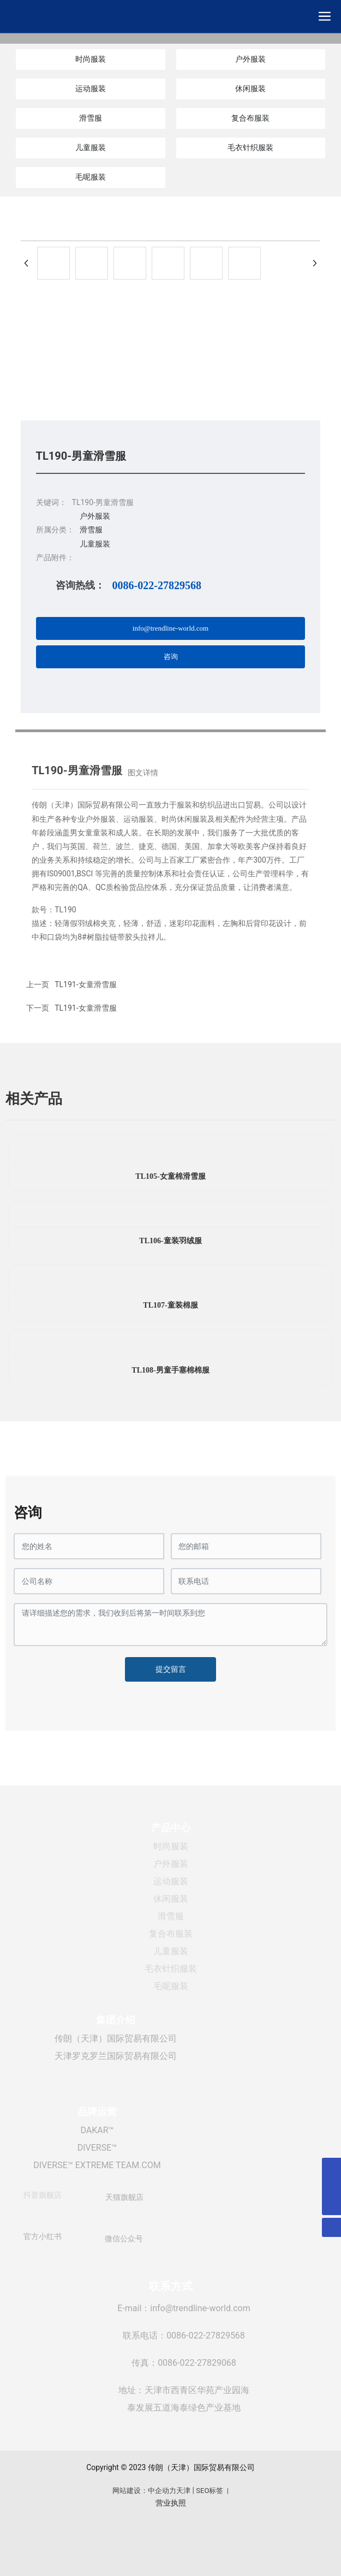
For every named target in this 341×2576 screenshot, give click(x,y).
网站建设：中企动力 (144, 2490)
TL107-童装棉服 (170, 1305)
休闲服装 (250, 88)
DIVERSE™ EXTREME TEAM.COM (97, 2165)
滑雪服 (90, 118)
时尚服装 (90, 59)
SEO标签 (209, 2490)
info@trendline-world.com (200, 2308)
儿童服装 (90, 147)
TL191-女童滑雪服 (85, 1008)
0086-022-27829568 (156, 585)
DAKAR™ (96, 2130)
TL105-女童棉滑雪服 (170, 1176)
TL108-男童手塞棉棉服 (170, 1370)
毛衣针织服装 (250, 147)
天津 (183, 2490)
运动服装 (90, 88)
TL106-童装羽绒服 (170, 1241)
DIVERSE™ (97, 2147)
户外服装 (250, 59)
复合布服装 (250, 118)
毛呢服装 (90, 177)
